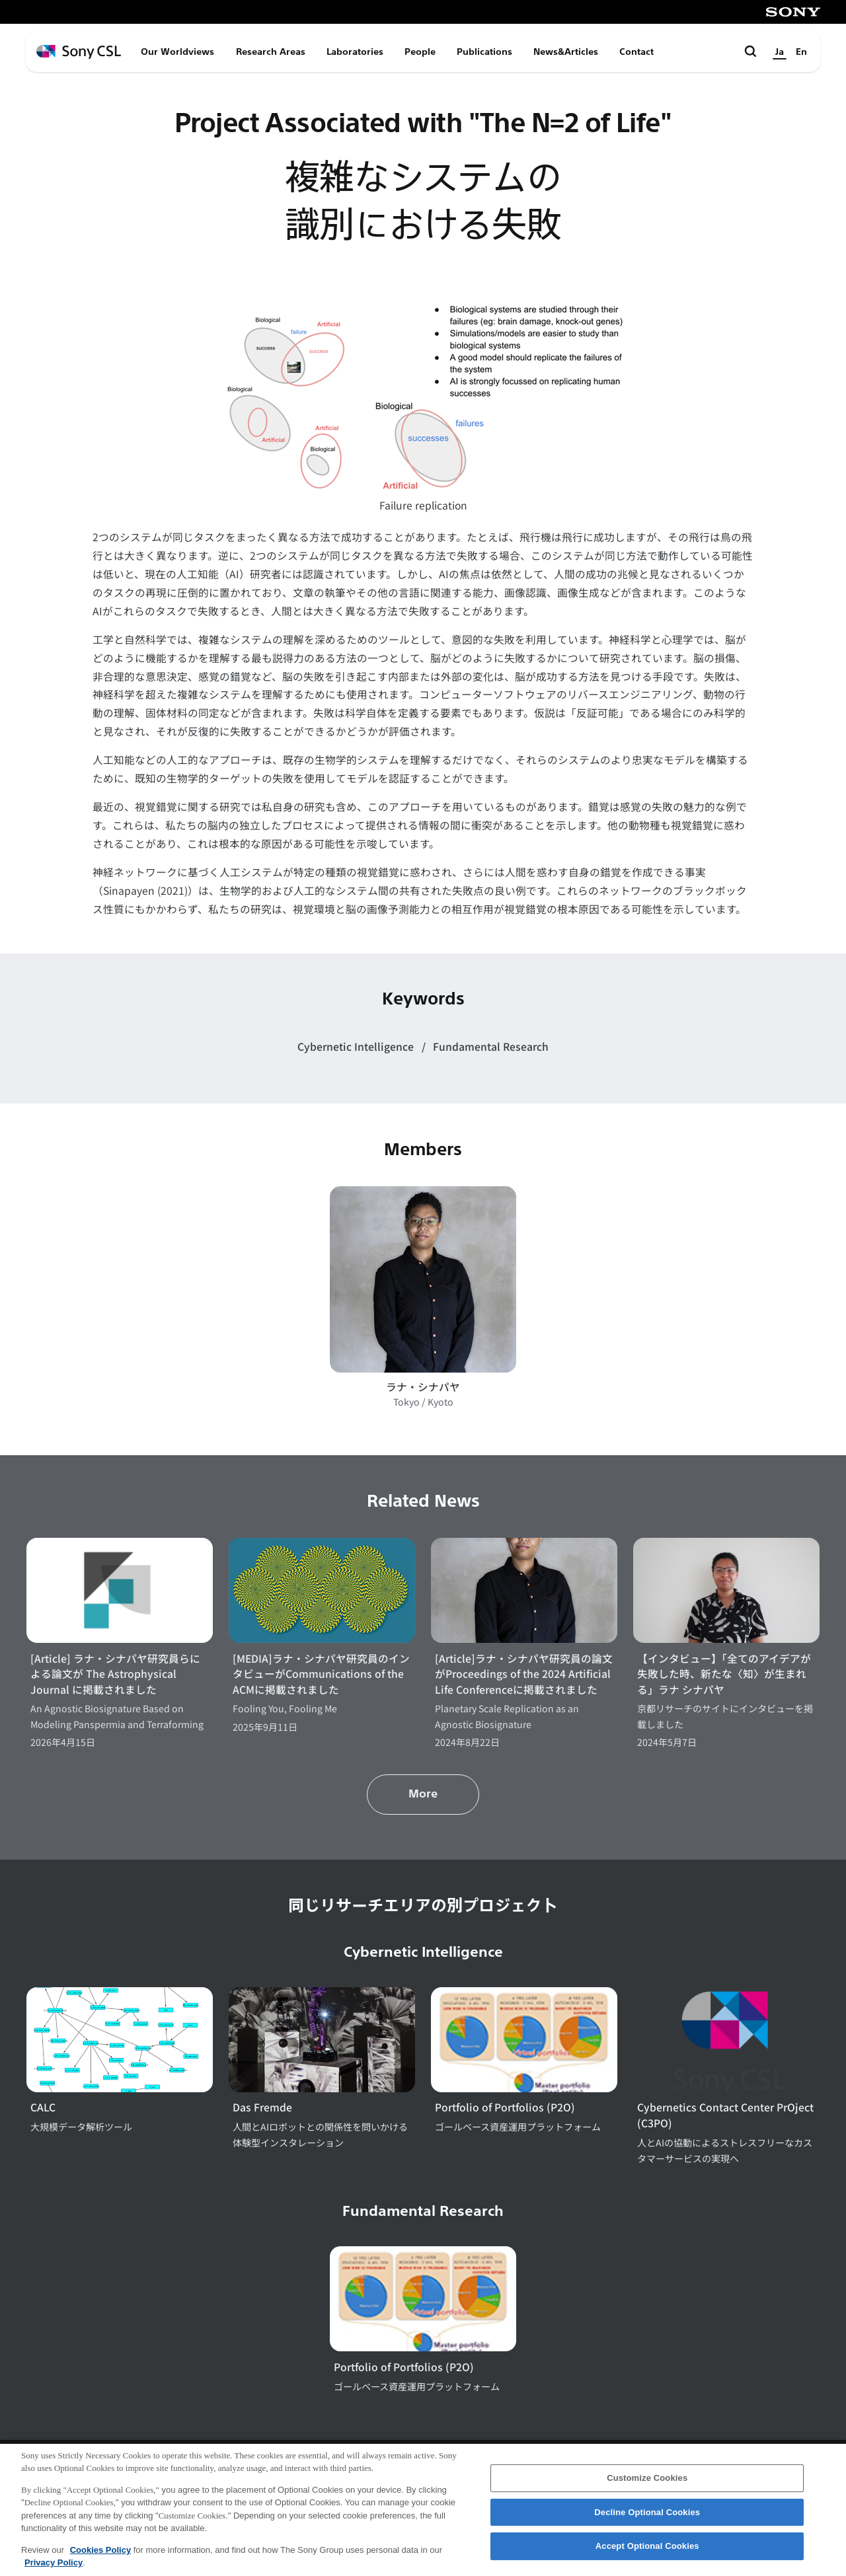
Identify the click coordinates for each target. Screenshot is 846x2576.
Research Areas (270, 51)
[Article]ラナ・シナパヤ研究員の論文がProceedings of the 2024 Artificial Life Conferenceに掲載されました (524, 1674)
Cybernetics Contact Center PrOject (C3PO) (725, 2115)
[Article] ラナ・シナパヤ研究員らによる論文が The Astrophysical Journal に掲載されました (115, 1674)
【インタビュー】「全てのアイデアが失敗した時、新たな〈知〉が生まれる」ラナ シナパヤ (724, 1674)
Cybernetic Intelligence (356, 1046)
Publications (484, 51)
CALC (43, 2107)
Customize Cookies (647, 2488)
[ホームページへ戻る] (78, 52)
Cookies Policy (100, 2560)
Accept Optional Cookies (647, 2556)
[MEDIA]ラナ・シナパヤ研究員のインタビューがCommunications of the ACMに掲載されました (321, 1674)
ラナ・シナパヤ (423, 1386)
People (420, 51)
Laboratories (355, 51)
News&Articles (565, 51)
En (801, 51)
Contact (636, 51)
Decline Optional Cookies (647, 2522)
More (423, 1793)
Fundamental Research (491, 1046)
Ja (779, 51)
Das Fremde (262, 2107)
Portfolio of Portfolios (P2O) (505, 2107)
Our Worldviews (177, 51)
